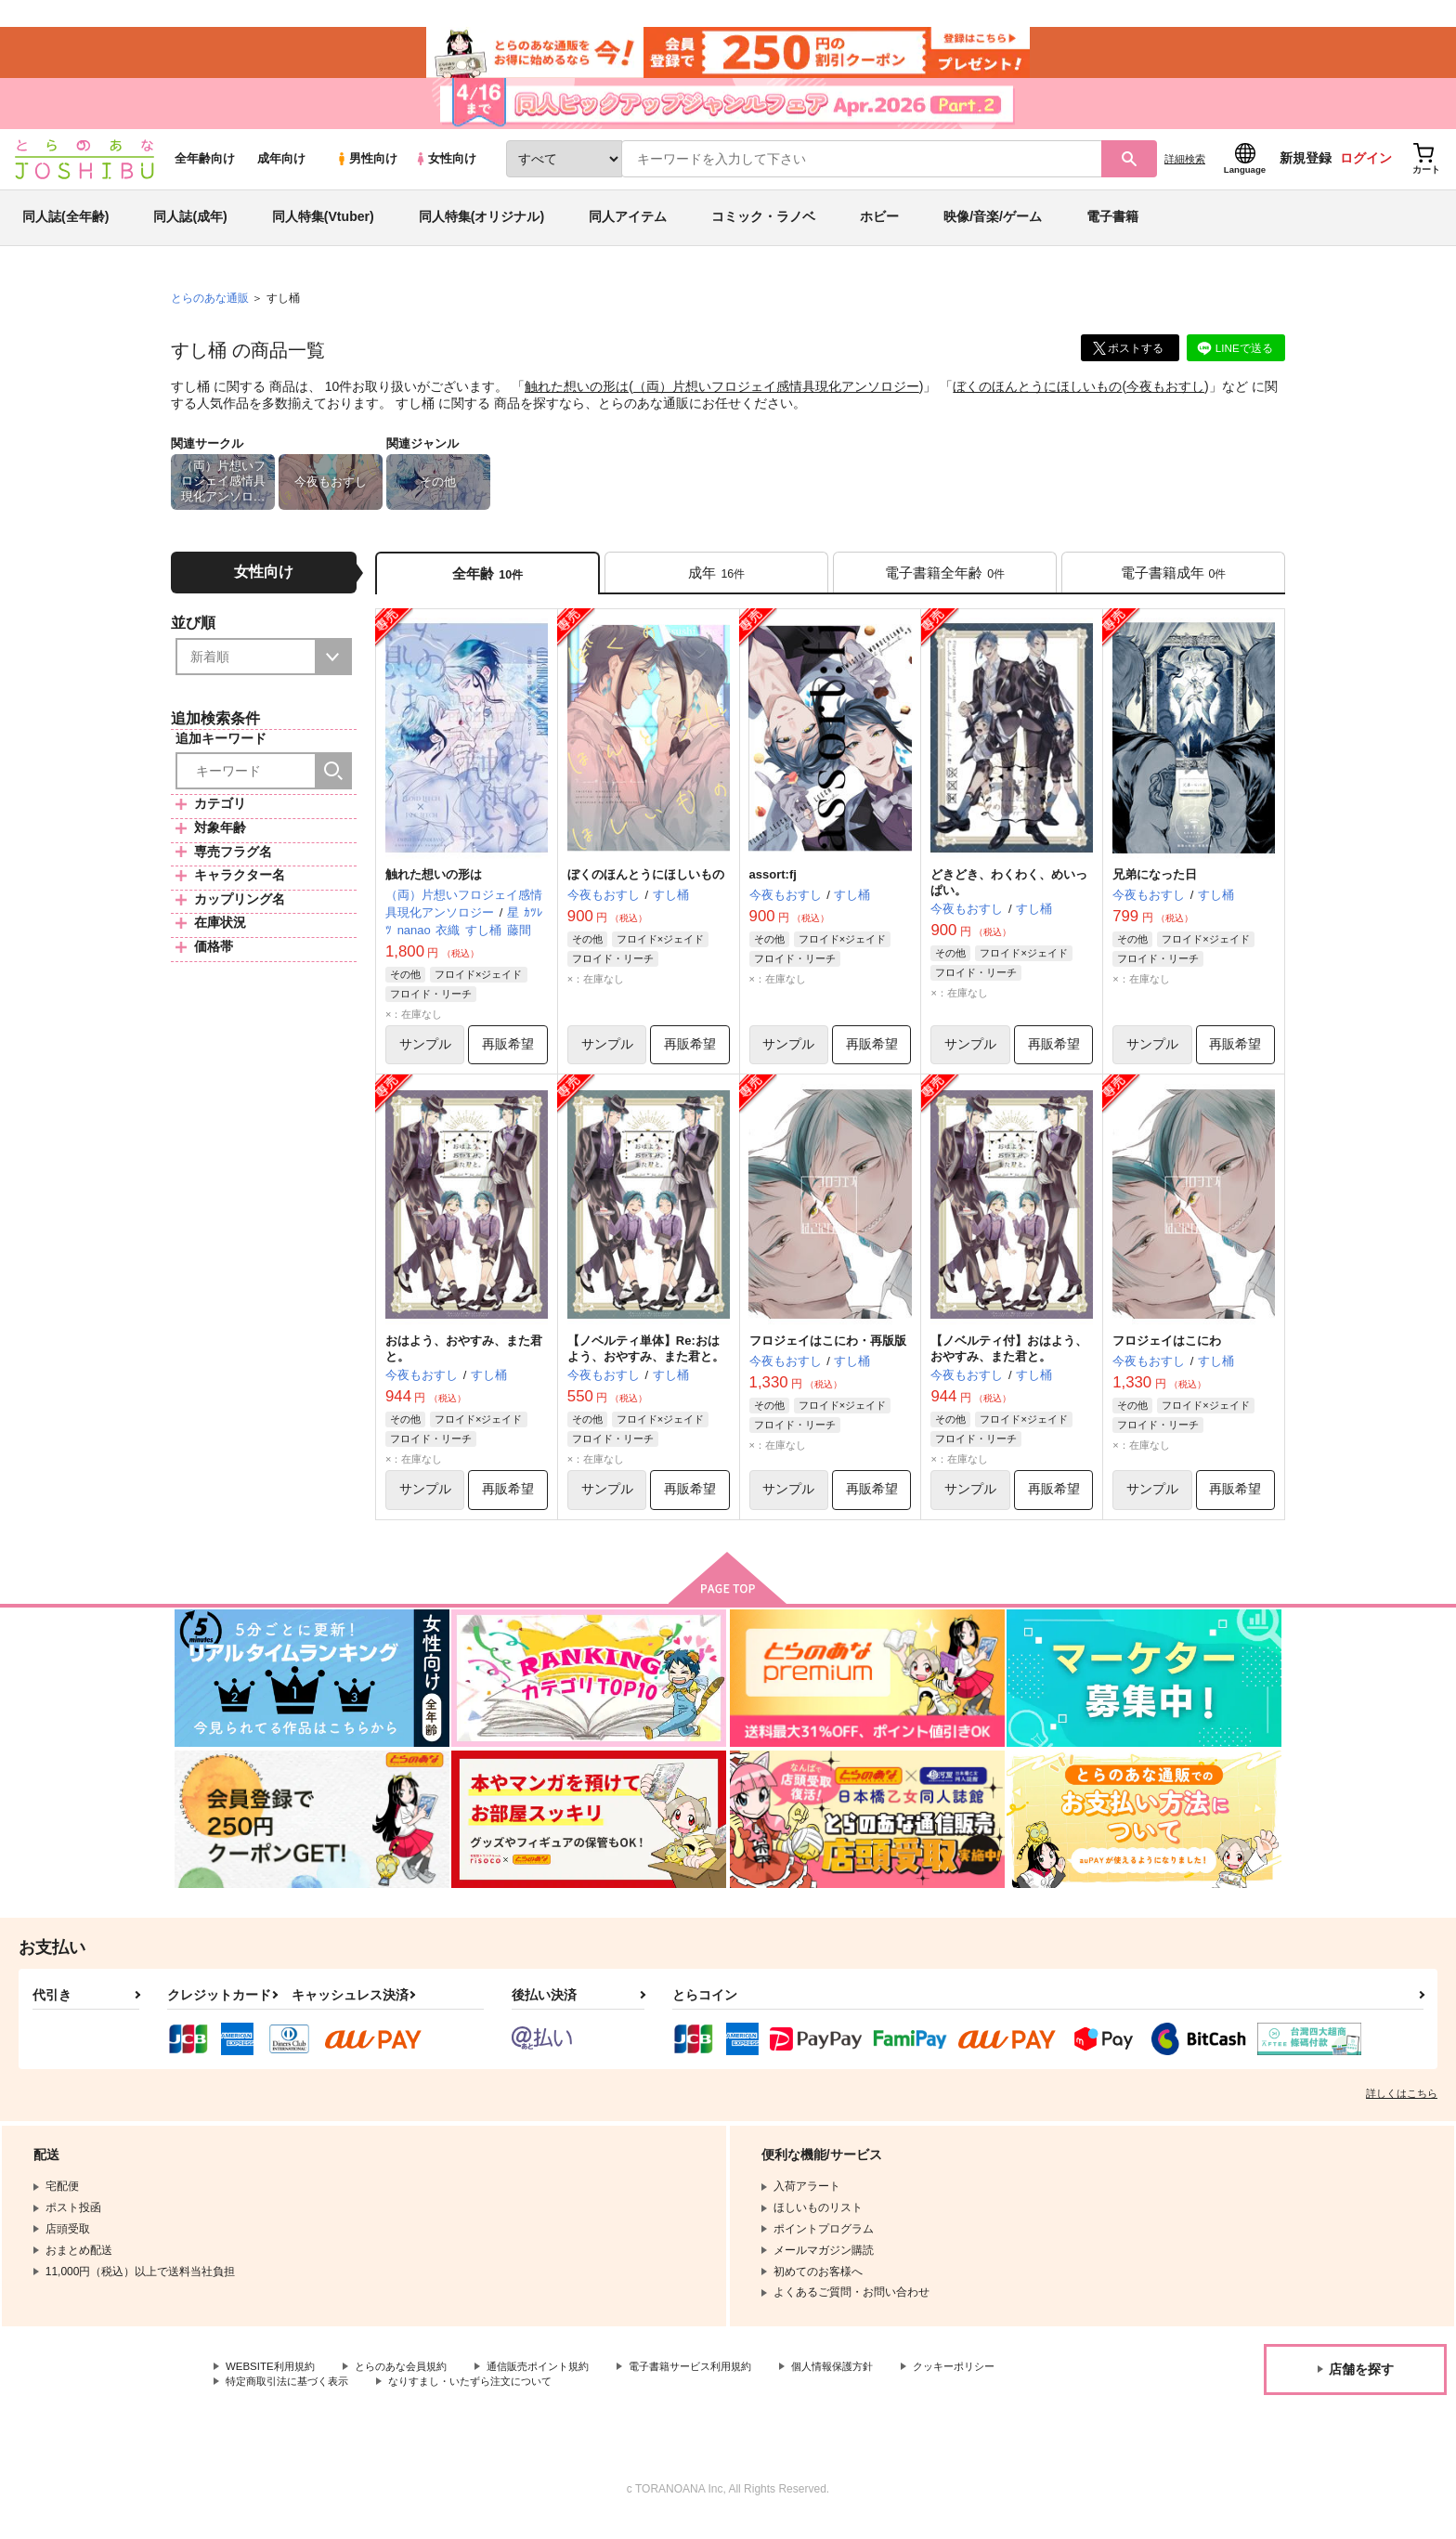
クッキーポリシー (270, 2396)
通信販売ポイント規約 (556, 2382)
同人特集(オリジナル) (481, 226)
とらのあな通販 (210, 307)
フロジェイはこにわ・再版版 (827, 1354)
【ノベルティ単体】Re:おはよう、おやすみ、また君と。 (645, 1362)
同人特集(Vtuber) (323, 226)
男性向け (366, 169)
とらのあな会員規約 (410, 2382)
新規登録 (1306, 168)
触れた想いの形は (577, 395)
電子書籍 (1112, 226)
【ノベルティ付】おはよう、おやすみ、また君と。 (1008, 1362)
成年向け (281, 169)
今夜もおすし (1165, 395)
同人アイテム (628, 226)
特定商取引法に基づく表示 (421, 2396)
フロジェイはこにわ (1166, 1354)
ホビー (879, 226)
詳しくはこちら (1401, 2109)
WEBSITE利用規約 (273, 2382)
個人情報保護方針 (870, 2382)
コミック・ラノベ (763, 226)
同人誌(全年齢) (65, 226)
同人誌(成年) (190, 226)
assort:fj (773, 887)
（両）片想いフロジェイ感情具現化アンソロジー (776, 395)
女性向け (445, 169)
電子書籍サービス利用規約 (719, 2382)
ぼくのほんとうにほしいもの (1037, 395)
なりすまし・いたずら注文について (617, 2396)
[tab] (716, 583)
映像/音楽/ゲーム (992, 226)
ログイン (1366, 168)
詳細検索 (1184, 168)
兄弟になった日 (1154, 887)
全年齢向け (205, 169)
